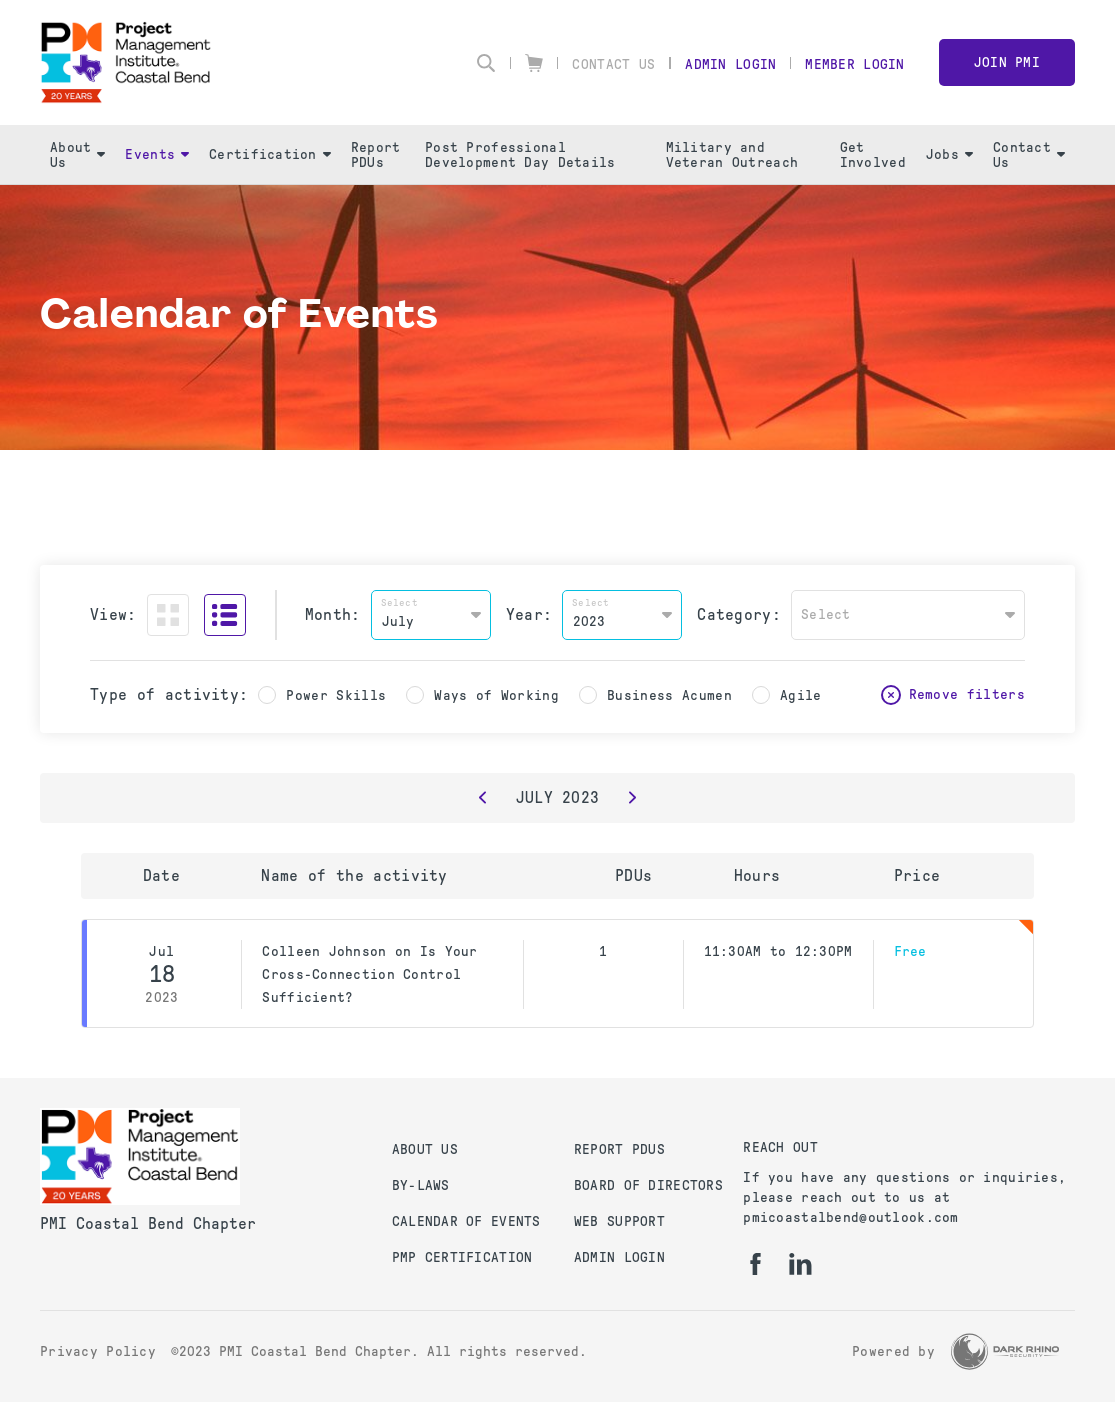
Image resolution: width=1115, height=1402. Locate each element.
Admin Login (730, 64)
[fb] (755, 1264)
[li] (800, 1264)
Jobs (949, 154)
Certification (270, 154)
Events (157, 154)
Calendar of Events (466, 1221)
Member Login (854, 64)
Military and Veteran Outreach (732, 155)
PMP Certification (462, 1257)
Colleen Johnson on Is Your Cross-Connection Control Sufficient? (369, 974)
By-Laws (421, 1185)
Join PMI (1007, 62)
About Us (77, 155)
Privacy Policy (98, 1351)
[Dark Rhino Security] (1005, 1351)
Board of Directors (648, 1185)
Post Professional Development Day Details (520, 155)
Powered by (893, 1351)
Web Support (619, 1221)
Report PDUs (376, 155)
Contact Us (613, 64)
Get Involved (873, 155)
